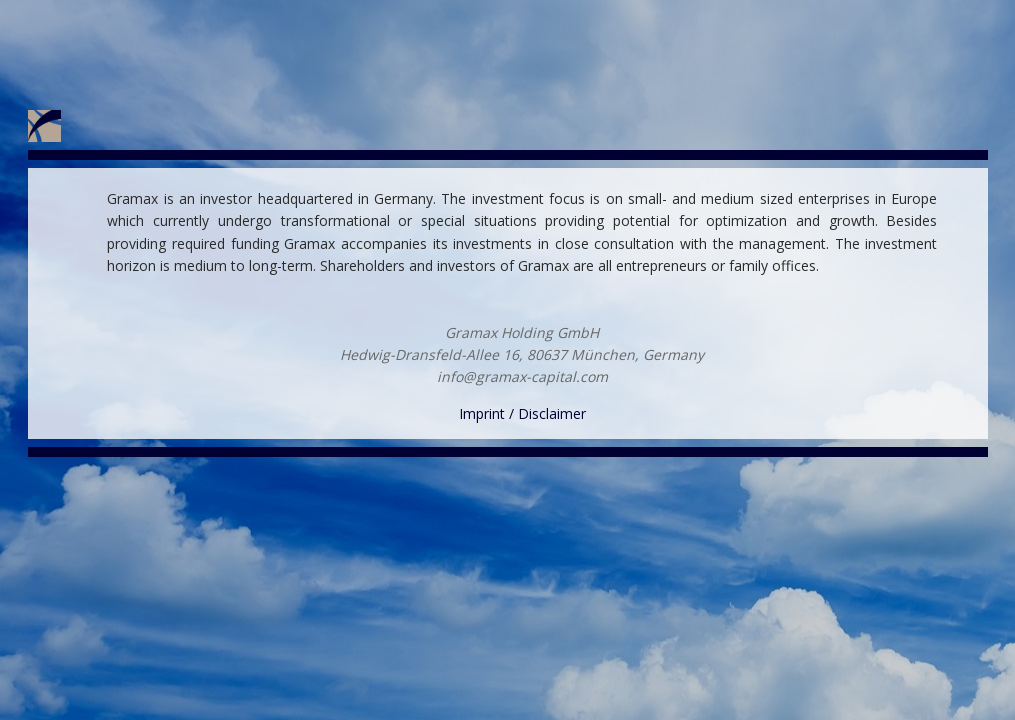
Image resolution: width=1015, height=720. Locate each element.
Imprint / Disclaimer (522, 413)
